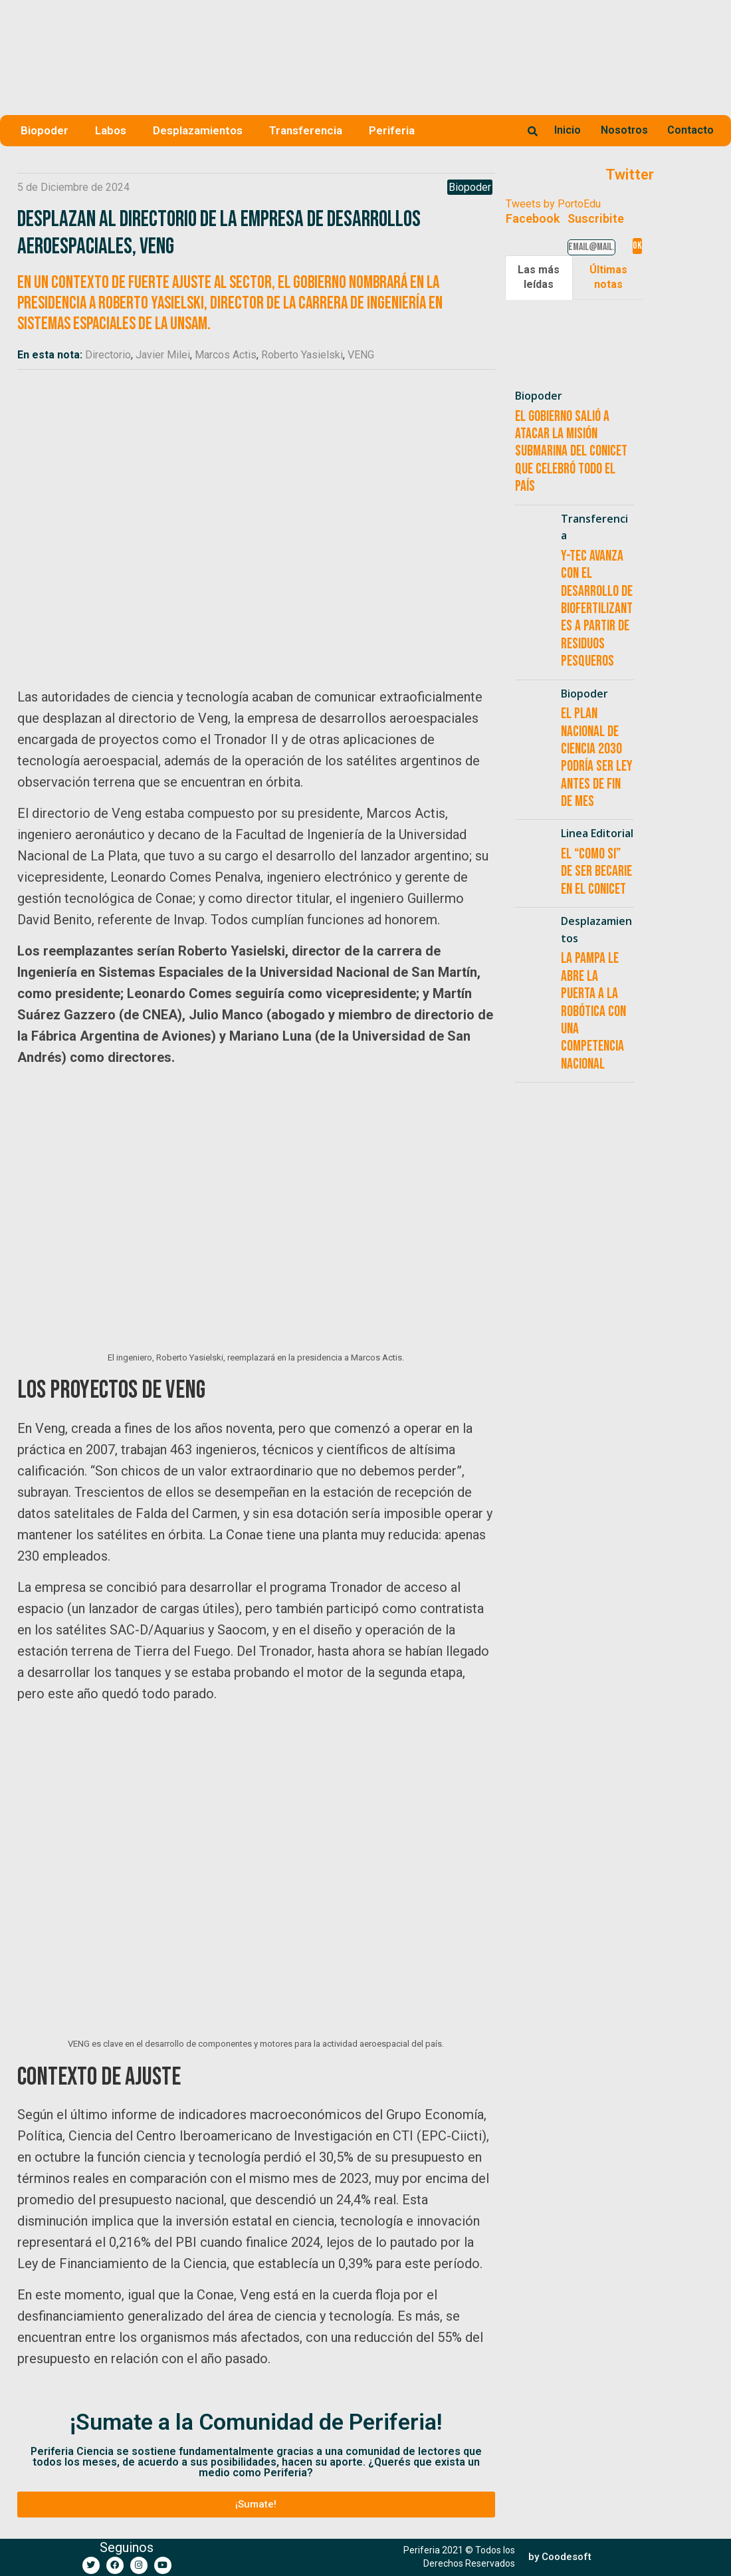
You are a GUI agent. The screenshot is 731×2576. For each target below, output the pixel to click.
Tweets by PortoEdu (553, 203)
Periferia (392, 130)
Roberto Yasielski (302, 354)
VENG (361, 354)
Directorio (108, 354)
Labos (110, 130)
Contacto (690, 130)
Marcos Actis (226, 354)
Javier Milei (163, 354)
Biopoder (44, 130)
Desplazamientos (198, 130)
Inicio (567, 130)
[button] (256, 2504)
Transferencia (305, 130)
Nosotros (624, 130)
